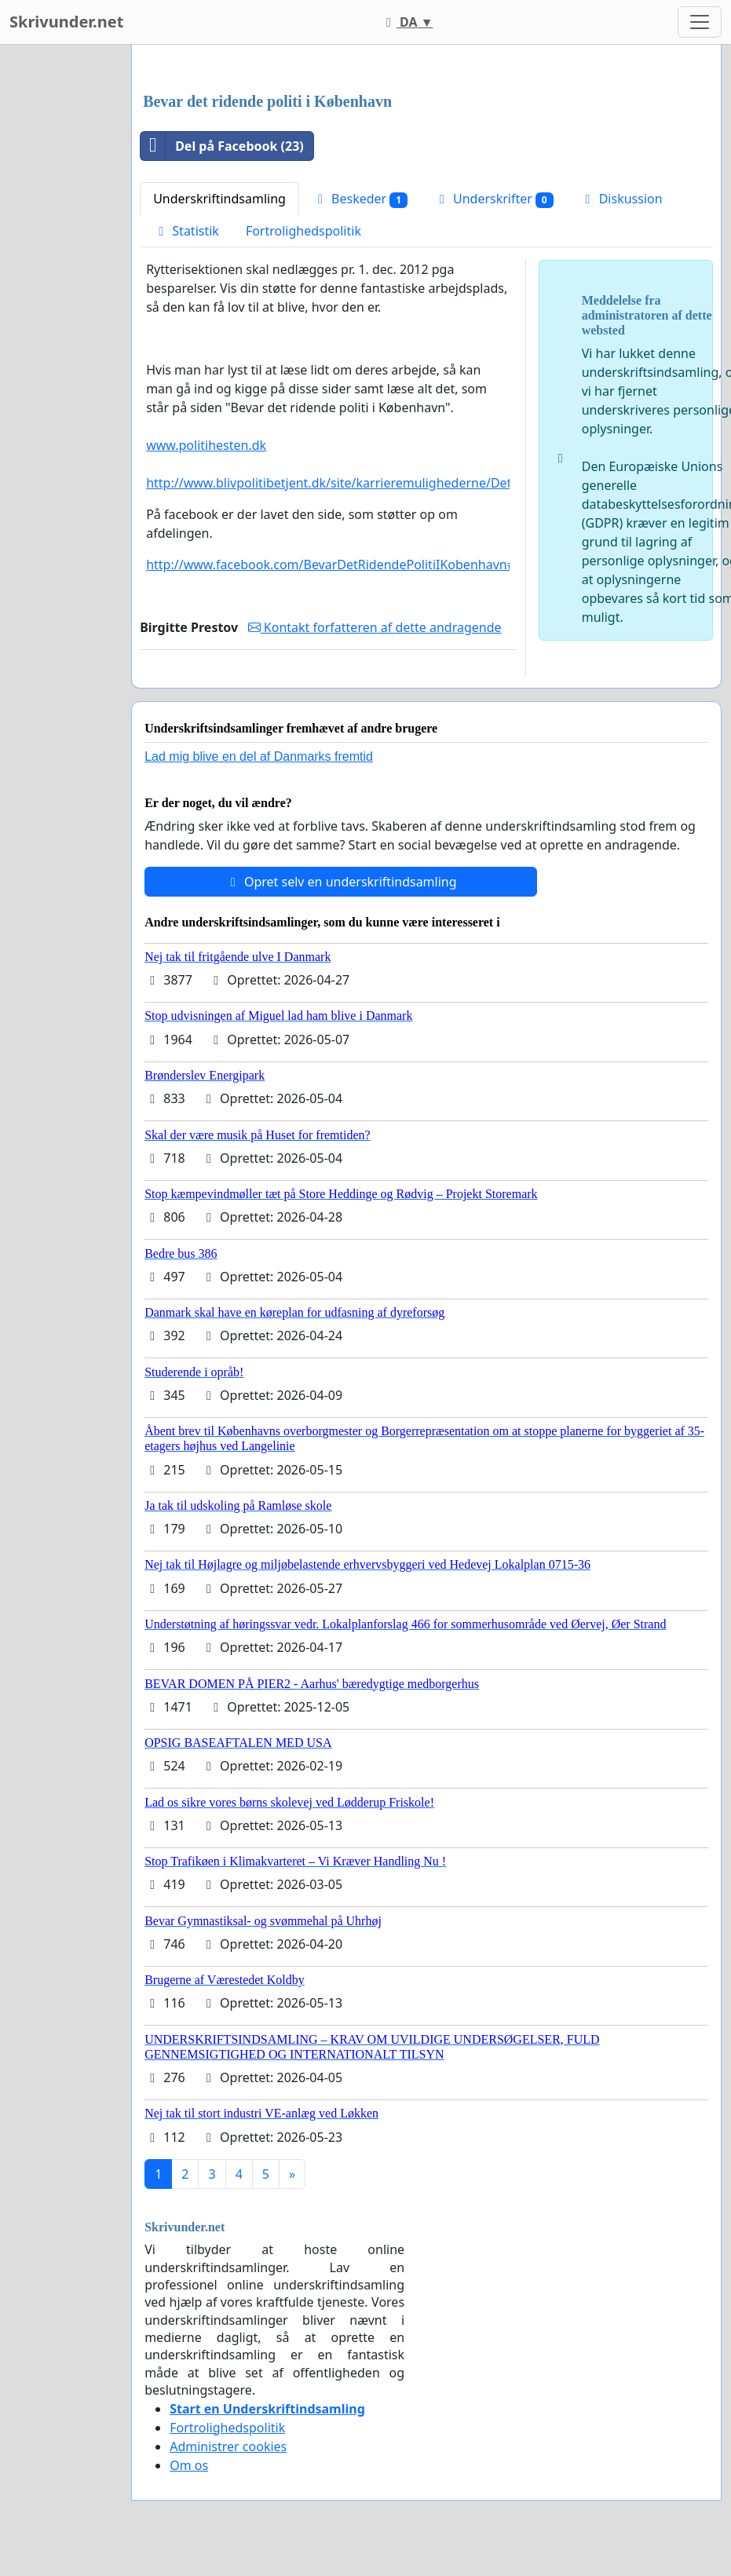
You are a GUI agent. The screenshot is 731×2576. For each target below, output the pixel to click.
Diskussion (621, 198)
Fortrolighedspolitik (303, 230)
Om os (189, 2465)
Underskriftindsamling (219, 198)
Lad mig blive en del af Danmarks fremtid (258, 756)
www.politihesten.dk (206, 445)
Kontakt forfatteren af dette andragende (375, 627)
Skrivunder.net (66, 21)
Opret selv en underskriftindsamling (341, 881)
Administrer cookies (228, 2446)
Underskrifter (494, 199)
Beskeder (360, 199)
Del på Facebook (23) (222, 146)
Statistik (186, 230)
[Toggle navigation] (700, 22)
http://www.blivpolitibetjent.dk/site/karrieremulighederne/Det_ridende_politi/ (374, 482)
